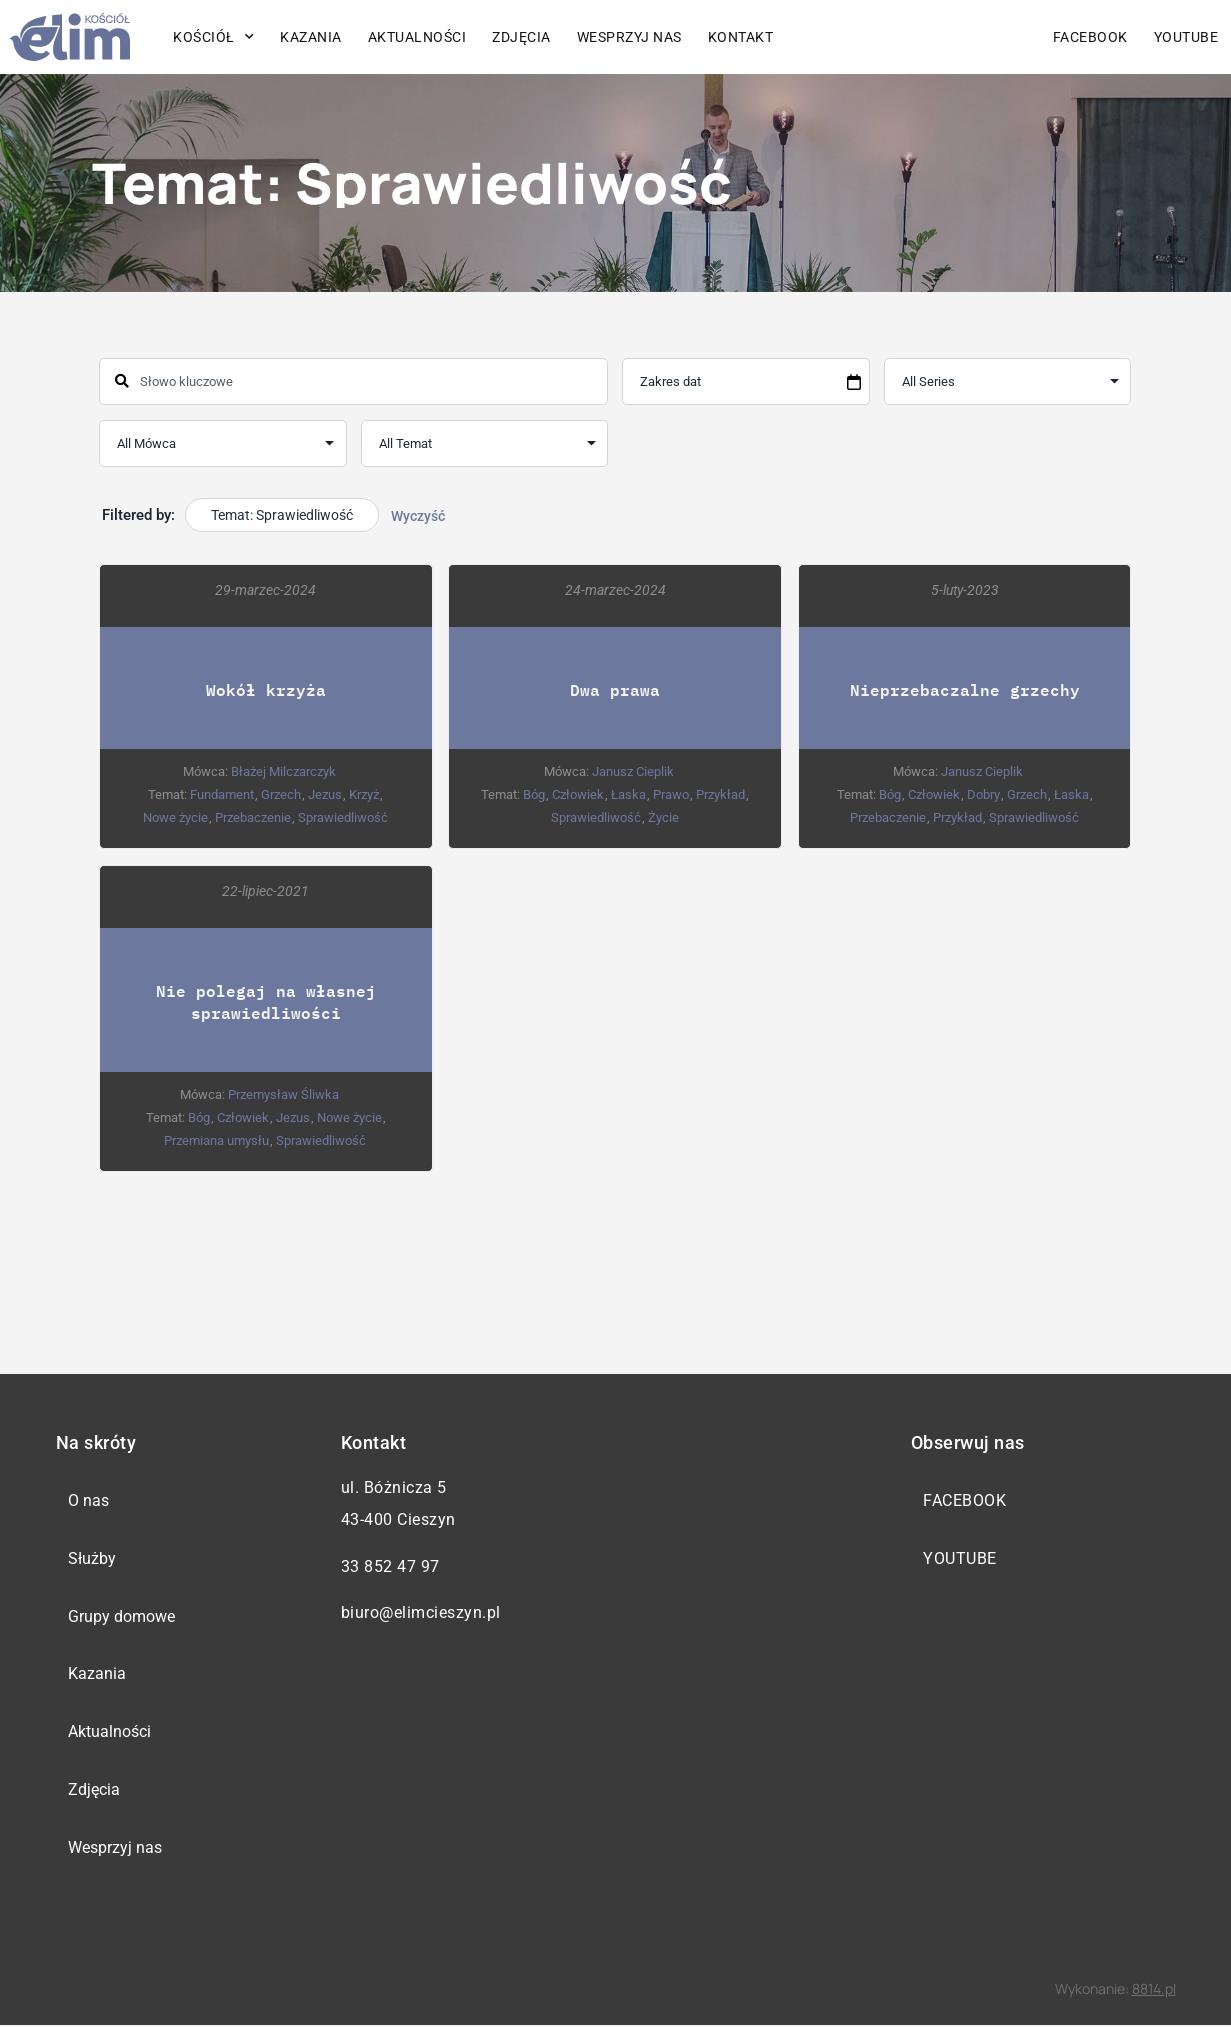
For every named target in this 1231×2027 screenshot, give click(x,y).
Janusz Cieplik (633, 771)
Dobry (983, 794)
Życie (663, 817)
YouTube (1186, 37)
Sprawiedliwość (343, 817)
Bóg (534, 794)
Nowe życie (175, 817)
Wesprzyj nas (629, 37)
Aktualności (417, 37)
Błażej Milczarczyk (283, 771)
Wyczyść (418, 516)
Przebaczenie (253, 817)
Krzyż (365, 794)
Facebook (1090, 37)
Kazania (311, 37)
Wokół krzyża (266, 689)
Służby (93, 1558)
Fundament (223, 794)
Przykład (720, 794)
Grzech (282, 794)
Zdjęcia (521, 37)
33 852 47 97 (390, 1566)
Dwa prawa (615, 689)
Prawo (671, 794)
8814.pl (1154, 1989)
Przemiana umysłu (217, 1139)
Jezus (326, 794)
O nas (89, 1500)
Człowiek (578, 794)
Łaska (628, 794)
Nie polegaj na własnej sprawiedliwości (266, 1000)
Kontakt (741, 37)
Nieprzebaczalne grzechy (965, 689)
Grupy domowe (122, 1616)
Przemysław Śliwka (283, 1093)
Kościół (213, 37)
